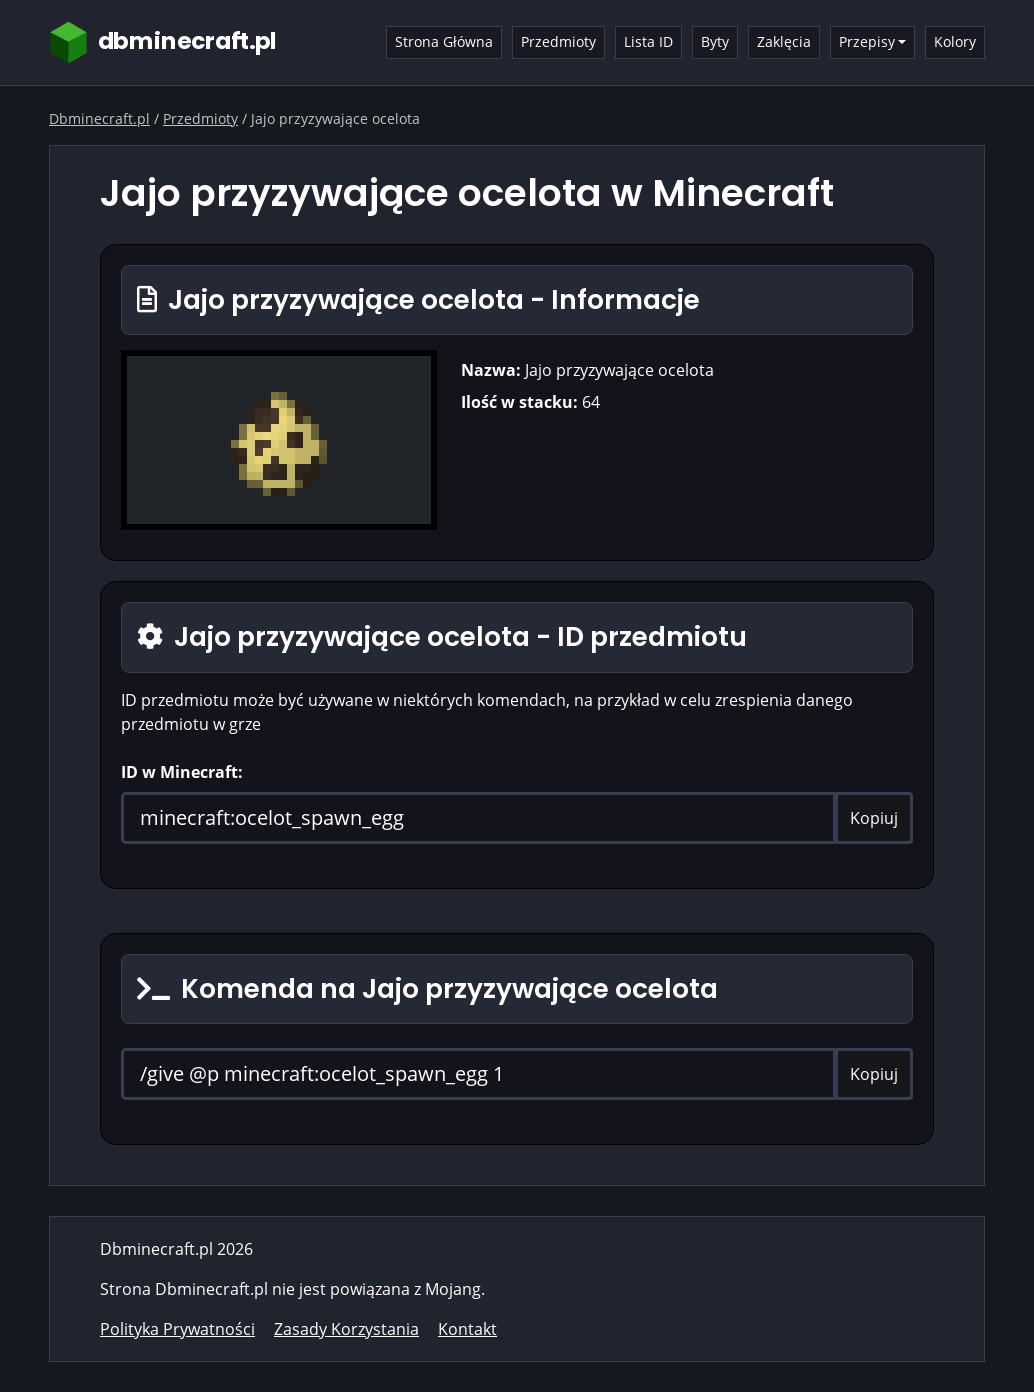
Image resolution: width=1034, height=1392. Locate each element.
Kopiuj (874, 818)
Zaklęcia (784, 41)
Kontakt (467, 1329)
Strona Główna (444, 41)
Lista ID (648, 41)
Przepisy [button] (867, 41)
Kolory (955, 41)
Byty (715, 41)
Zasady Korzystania (346, 1329)
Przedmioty (558, 41)
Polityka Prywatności (177, 1329)
